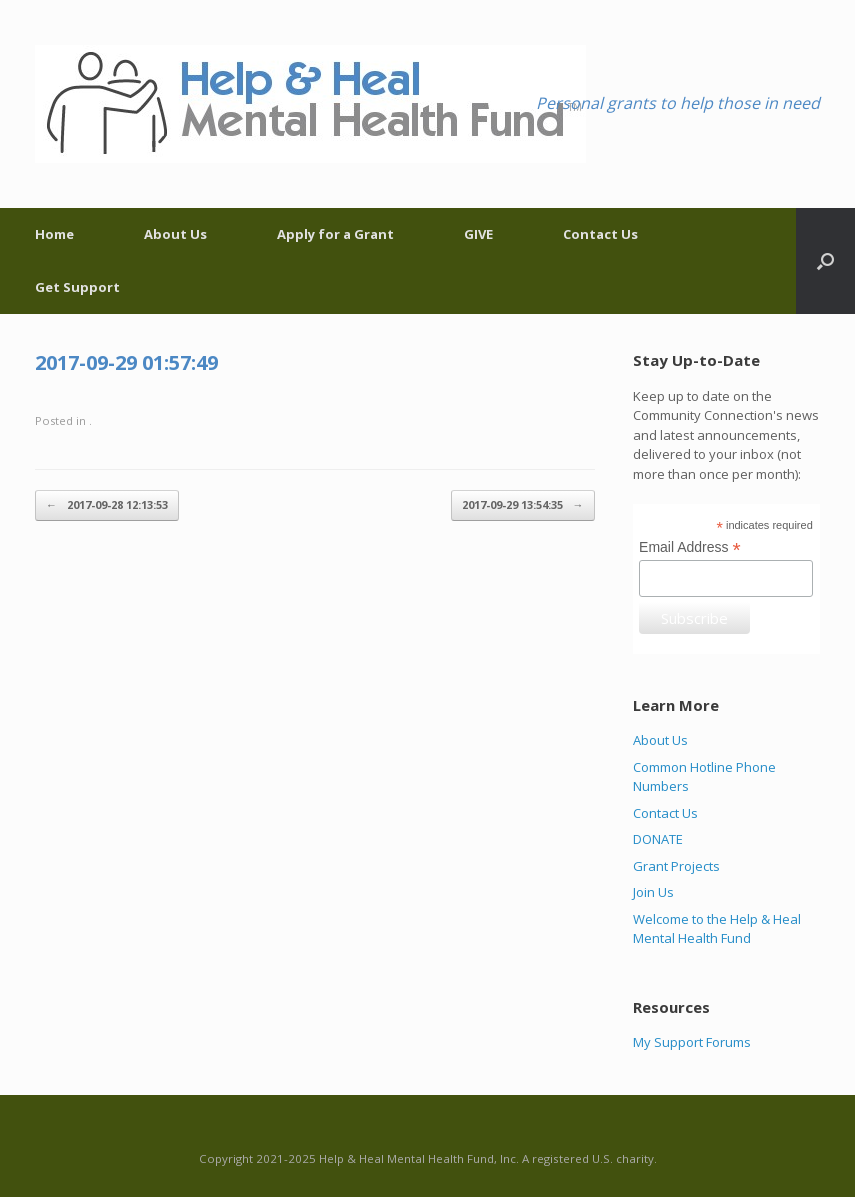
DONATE (658, 839)
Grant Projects (676, 866)
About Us (175, 234)
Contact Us (600, 234)
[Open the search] (825, 261)
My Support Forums (692, 1042)
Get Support (77, 287)
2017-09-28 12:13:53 (107, 505)
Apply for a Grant (335, 234)
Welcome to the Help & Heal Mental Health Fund (717, 929)
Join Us (653, 892)
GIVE (478, 234)
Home (54, 234)
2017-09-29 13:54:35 (523, 505)
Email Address (690, 547)
